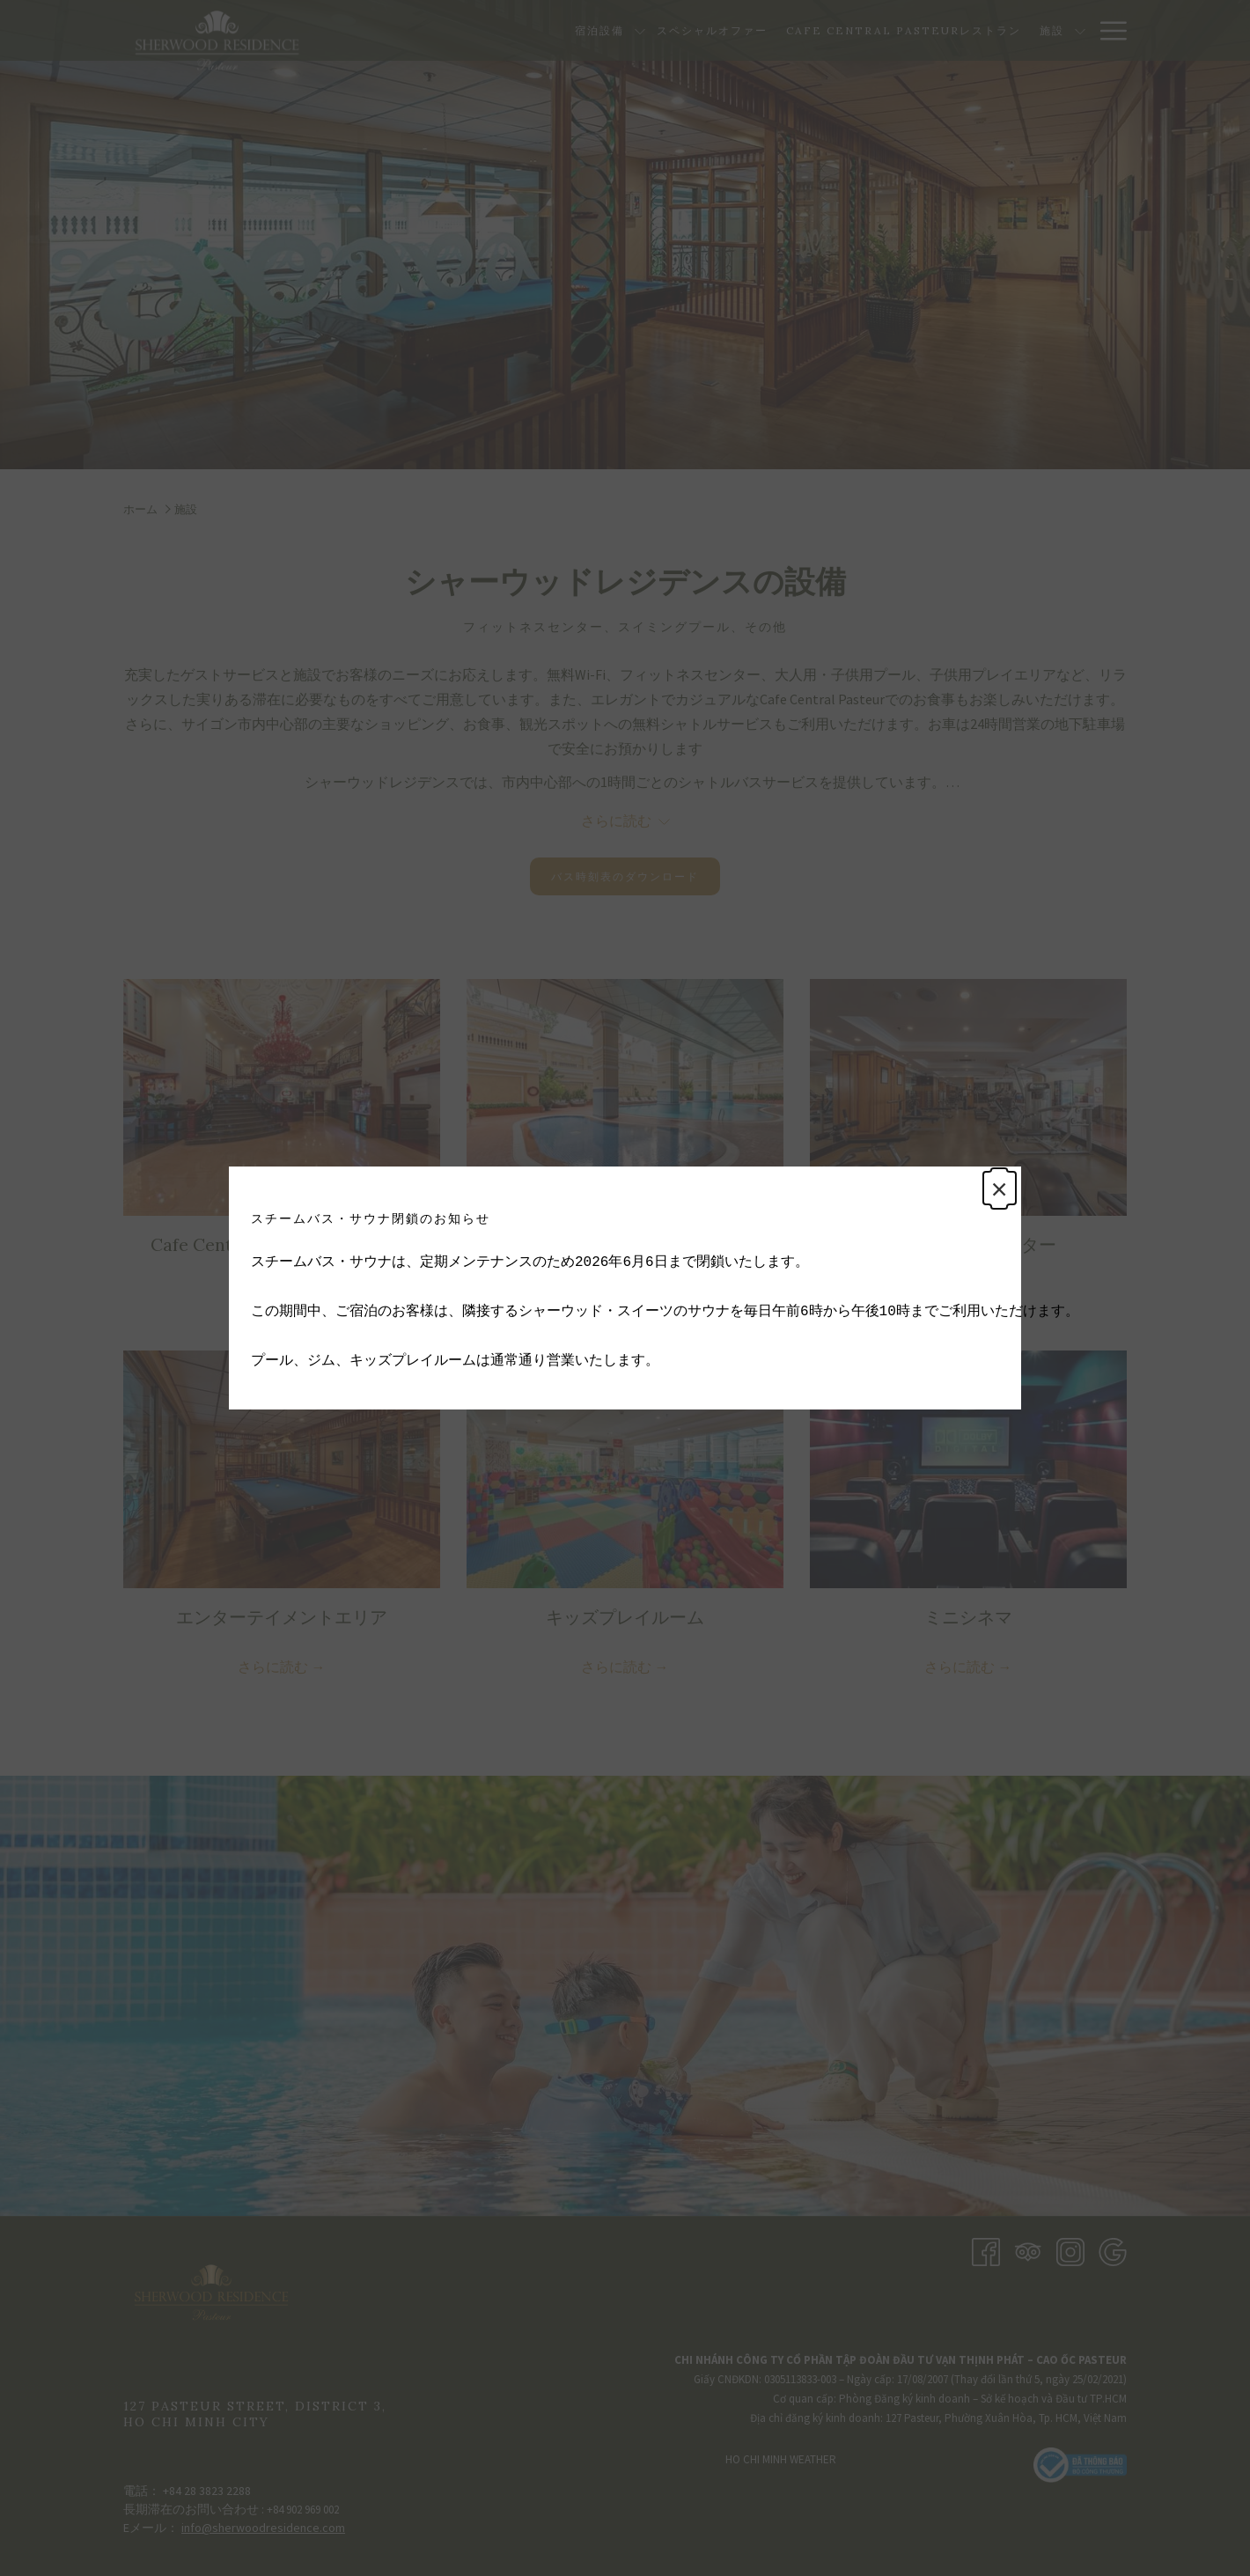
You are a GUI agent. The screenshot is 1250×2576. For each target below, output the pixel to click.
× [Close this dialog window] (996, 1191)
